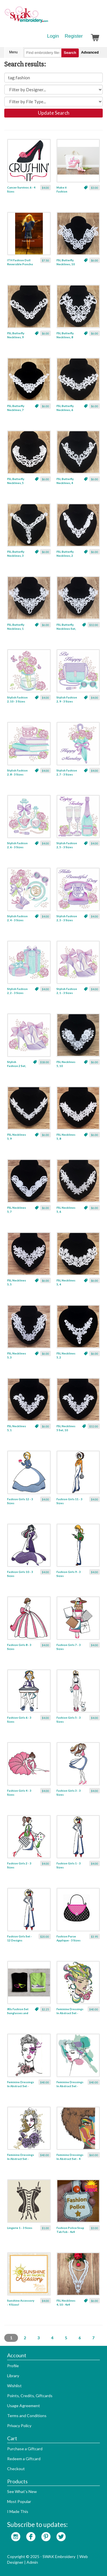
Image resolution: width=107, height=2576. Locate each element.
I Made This (17, 2511)
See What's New (22, 2491)
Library (13, 2375)
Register (74, 36)
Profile (13, 2365)
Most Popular (19, 2501)
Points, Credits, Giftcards (30, 2395)
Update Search (53, 113)
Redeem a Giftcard (24, 2458)
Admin (32, 2562)
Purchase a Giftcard (25, 2448)
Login (53, 36)
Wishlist (14, 2385)
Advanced (90, 52)
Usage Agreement (23, 2405)
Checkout (16, 2468)
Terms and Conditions (27, 2415)
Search (70, 52)
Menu (13, 52)
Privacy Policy (19, 2425)
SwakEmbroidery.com (47, 17)
